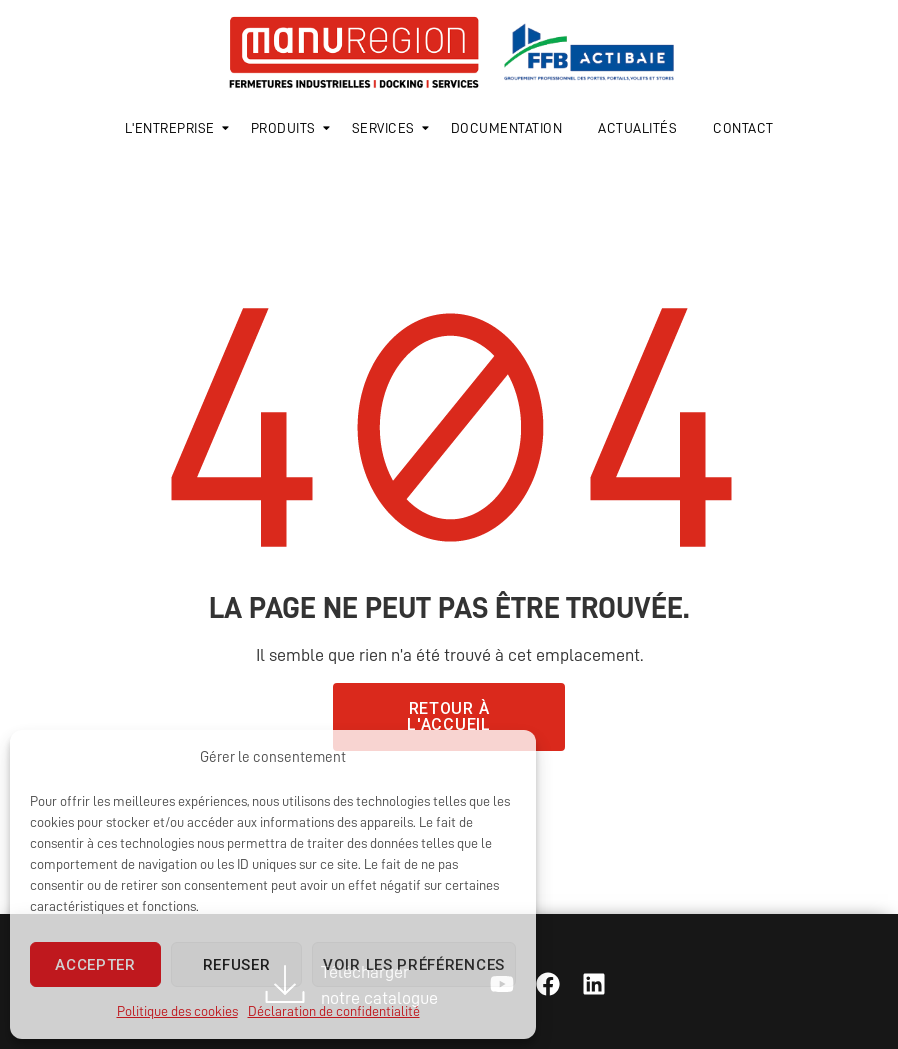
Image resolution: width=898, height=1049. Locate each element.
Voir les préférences (414, 965)
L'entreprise (173, 128)
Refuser (237, 965)
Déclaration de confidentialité (334, 1011)
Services (386, 128)
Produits (286, 128)
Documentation (507, 128)
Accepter (95, 965)
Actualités (637, 128)
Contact (743, 128)
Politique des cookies (177, 1011)
